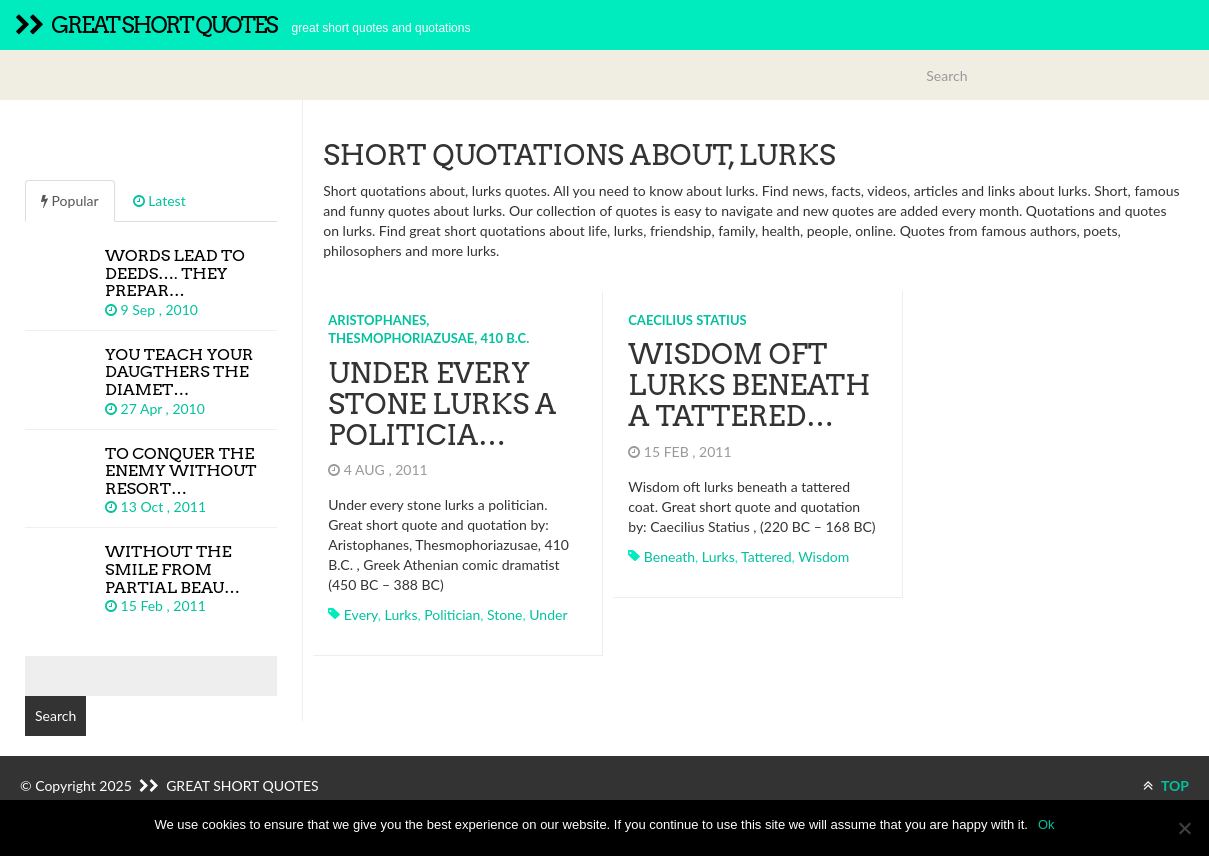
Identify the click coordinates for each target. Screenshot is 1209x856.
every (361, 614)
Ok (1046, 824)
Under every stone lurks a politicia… (442, 404)
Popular (70, 200)
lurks (401, 614)
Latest (159, 200)
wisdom (823, 556)
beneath (669, 556)
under (548, 614)
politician (452, 614)
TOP (1166, 785)
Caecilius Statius (687, 320)
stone (504, 614)
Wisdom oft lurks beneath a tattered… (749, 385)
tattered (766, 556)
